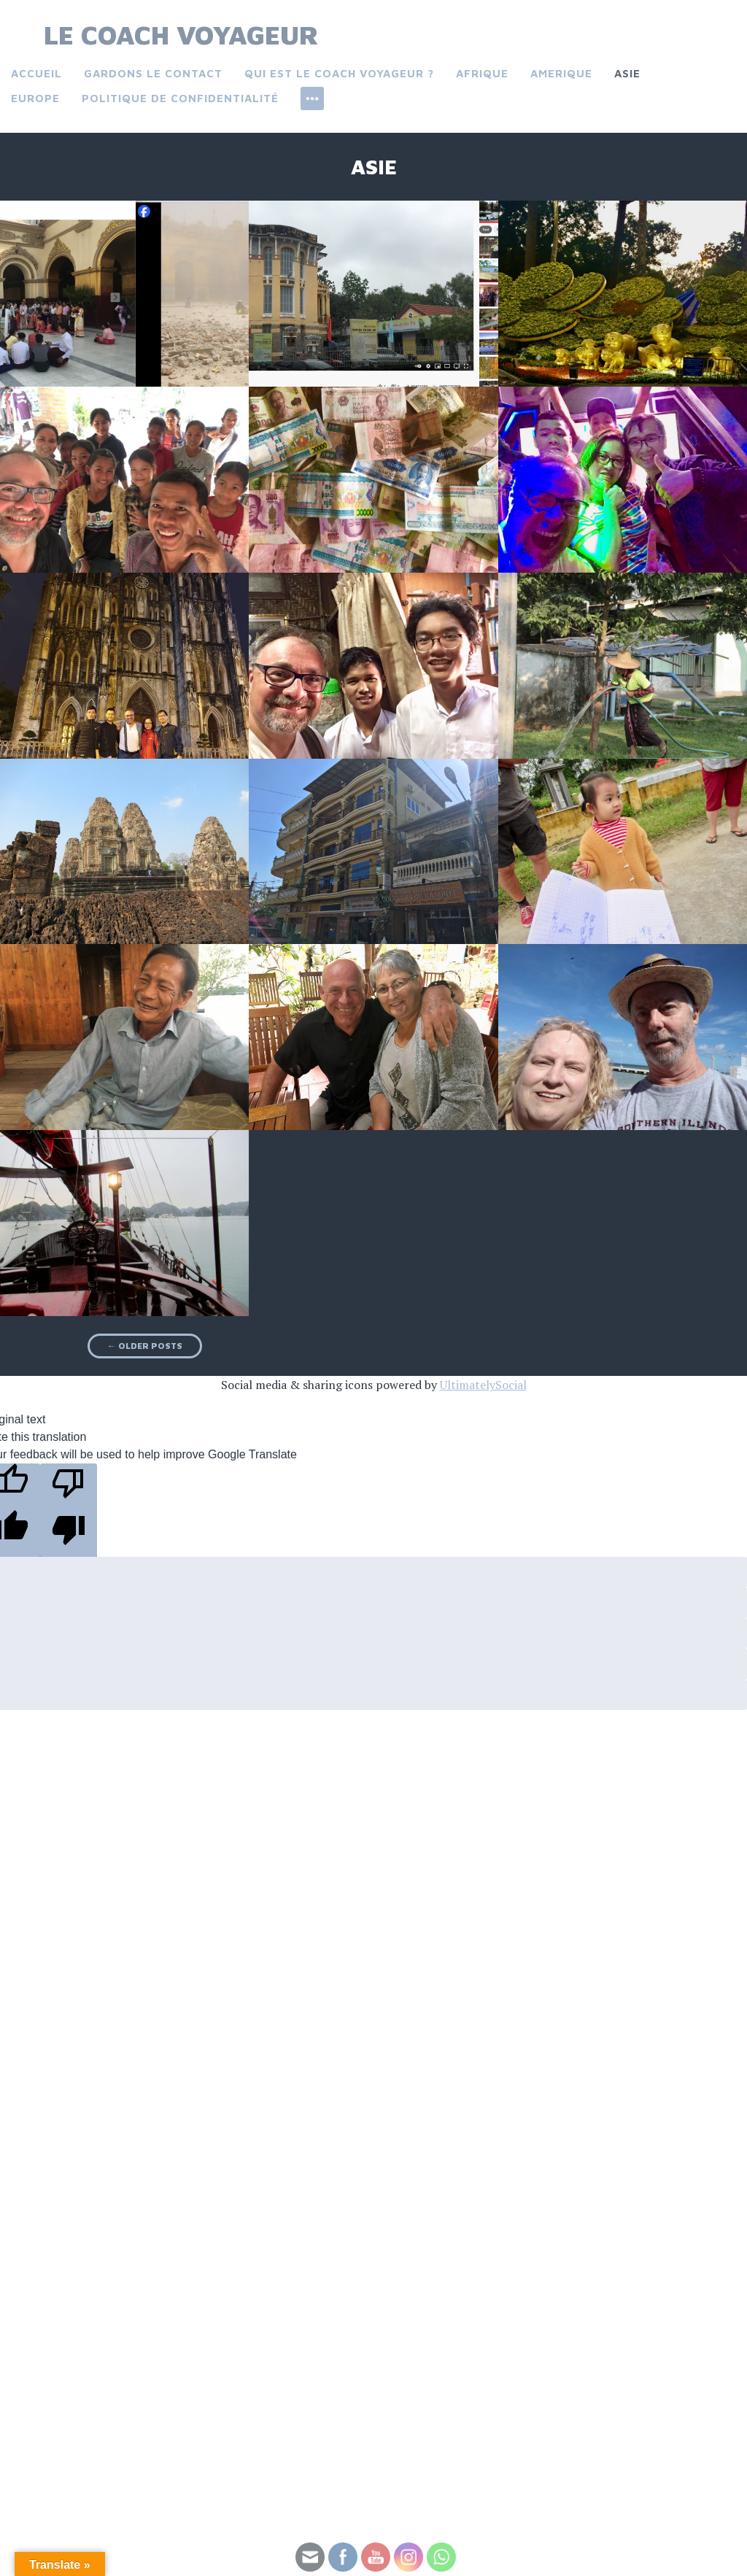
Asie (627, 73)
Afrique (482, 73)
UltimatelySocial (483, 1385)
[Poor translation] (68, 1510)
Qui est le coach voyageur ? (339, 73)
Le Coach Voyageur (181, 34)
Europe (35, 98)
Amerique (561, 73)
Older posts (144, 1345)
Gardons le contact (153, 73)
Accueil (36, 73)
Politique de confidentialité (180, 98)
